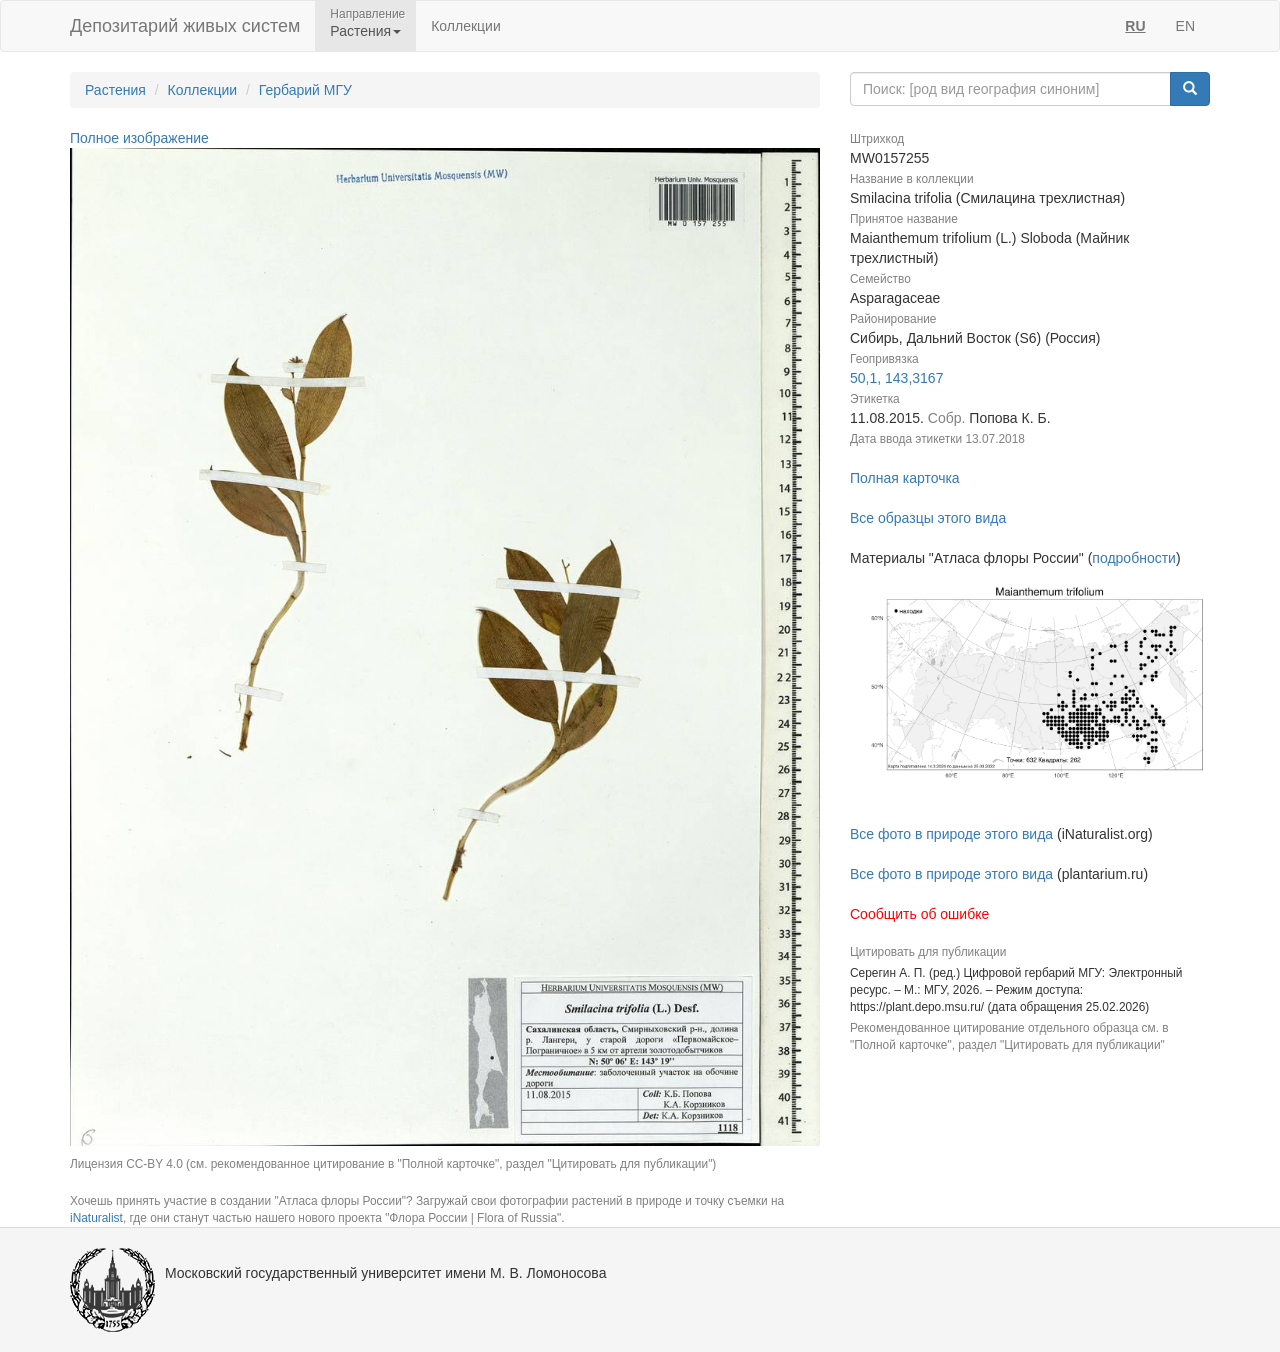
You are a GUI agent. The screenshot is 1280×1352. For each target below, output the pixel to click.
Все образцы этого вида (928, 518)
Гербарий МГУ (305, 90)
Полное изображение (139, 138)
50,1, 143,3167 (896, 378)
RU (1135, 26)
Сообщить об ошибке (919, 914)
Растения (115, 90)
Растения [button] (365, 31)
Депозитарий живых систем (185, 26)
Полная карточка (905, 478)
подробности (1134, 558)
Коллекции (466, 26)
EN (1185, 26)
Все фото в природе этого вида (951, 834)
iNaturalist (96, 1218)
